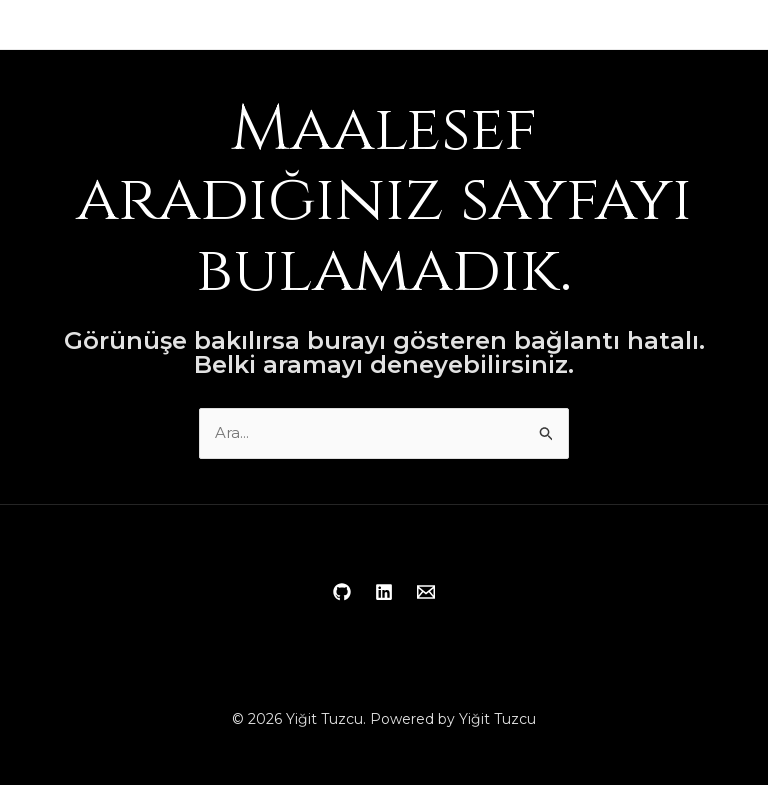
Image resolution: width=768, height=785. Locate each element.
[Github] (342, 592)
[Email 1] (426, 592)
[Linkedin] (384, 592)
